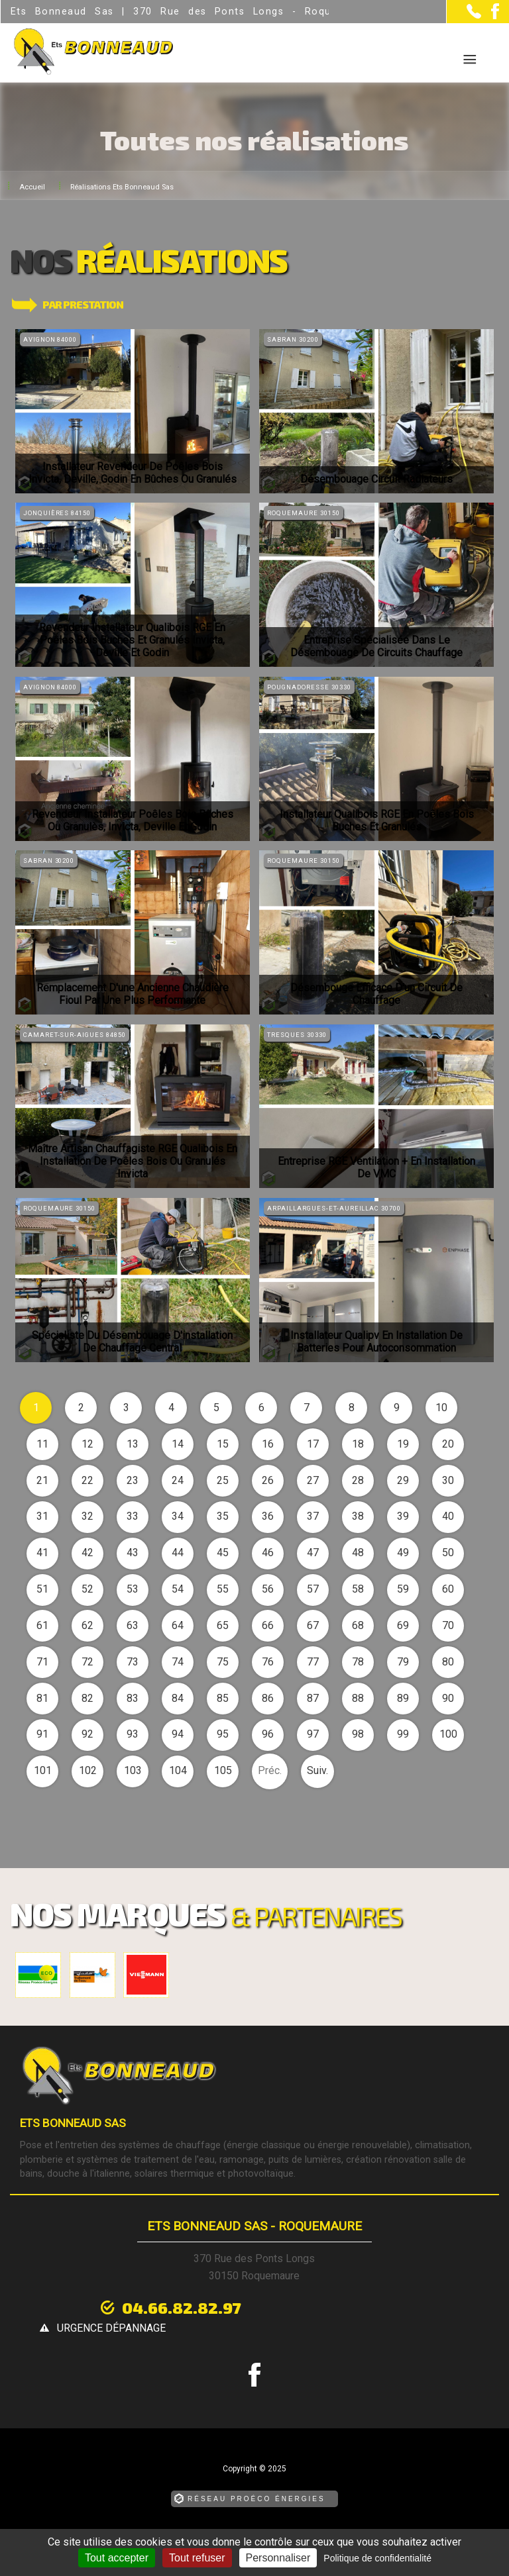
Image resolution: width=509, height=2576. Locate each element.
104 (178, 1770)
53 (133, 1589)
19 (403, 1444)
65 (223, 1625)
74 (178, 1662)
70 (448, 1625)
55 (223, 1589)
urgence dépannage (349, 2308)
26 (268, 1480)
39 (403, 1516)
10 (441, 1407)
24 (178, 1480)
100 (448, 1734)
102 (88, 1770)
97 (313, 1734)
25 (223, 1480)
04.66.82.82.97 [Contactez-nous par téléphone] (171, 2306)
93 (133, 1734)
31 (42, 1516)
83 (133, 1698)
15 (223, 1444)
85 (223, 1698)
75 (223, 1662)
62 (87, 1625)
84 (178, 1698)
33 (133, 1516)
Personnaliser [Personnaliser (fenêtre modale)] (278, 2557)
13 (133, 1444)
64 (178, 1625)
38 (358, 1516)
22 (87, 1480)
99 (403, 1734)
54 (178, 1589)
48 (358, 1552)
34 (178, 1516)
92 (87, 1734)
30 (448, 1480)
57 (313, 1589)
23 (133, 1480)
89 (403, 1698)
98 (358, 1734)
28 (358, 1480)
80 (448, 1662)
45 (223, 1552)
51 (42, 1589)
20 (448, 1444)
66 (268, 1625)
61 (42, 1625)
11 (42, 1444)
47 (313, 1552)
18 (358, 1444)
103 (133, 1770)
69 (403, 1625)
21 (42, 1480)
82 (87, 1698)
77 (313, 1662)
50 (448, 1552)
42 (87, 1552)
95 (223, 1734)
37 (313, 1516)
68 (358, 1625)
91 (42, 1734)
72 (87, 1662)
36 (268, 1516)
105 (223, 1770)
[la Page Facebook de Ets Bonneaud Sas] (490, 16)
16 (268, 1444)
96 (268, 1734)
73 (133, 1662)
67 (313, 1625)
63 (133, 1625)
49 (403, 1552)
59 (403, 1589)
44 (178, 1552)
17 (313, 1444)
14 (178, 1444)
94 (178, 1734)
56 (268, 1589)
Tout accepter (116, 2557)
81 (42, 1698)
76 (268, 1662)
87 (313, 1698)
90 (448, 1698)
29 (403, 1480)
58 (358, 1589)
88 (358, 1698)
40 (448, 1516)
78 (358, 1662)
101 (43, 1770)
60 (448, 1589)
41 (42, 1552)
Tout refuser (197, 2557)
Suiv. (317, 1770)
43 (133, 1552)
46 (268, 1552)
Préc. (270, 1770)
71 (42, 1662)
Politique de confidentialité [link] (377, 2558)
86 (268, 1698)
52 (87, 1589)
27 (313, 1480)
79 (403, 1662)
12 (87, 1444)
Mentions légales (199, 2520)
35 (223, 1516)
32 (87, 1516)
